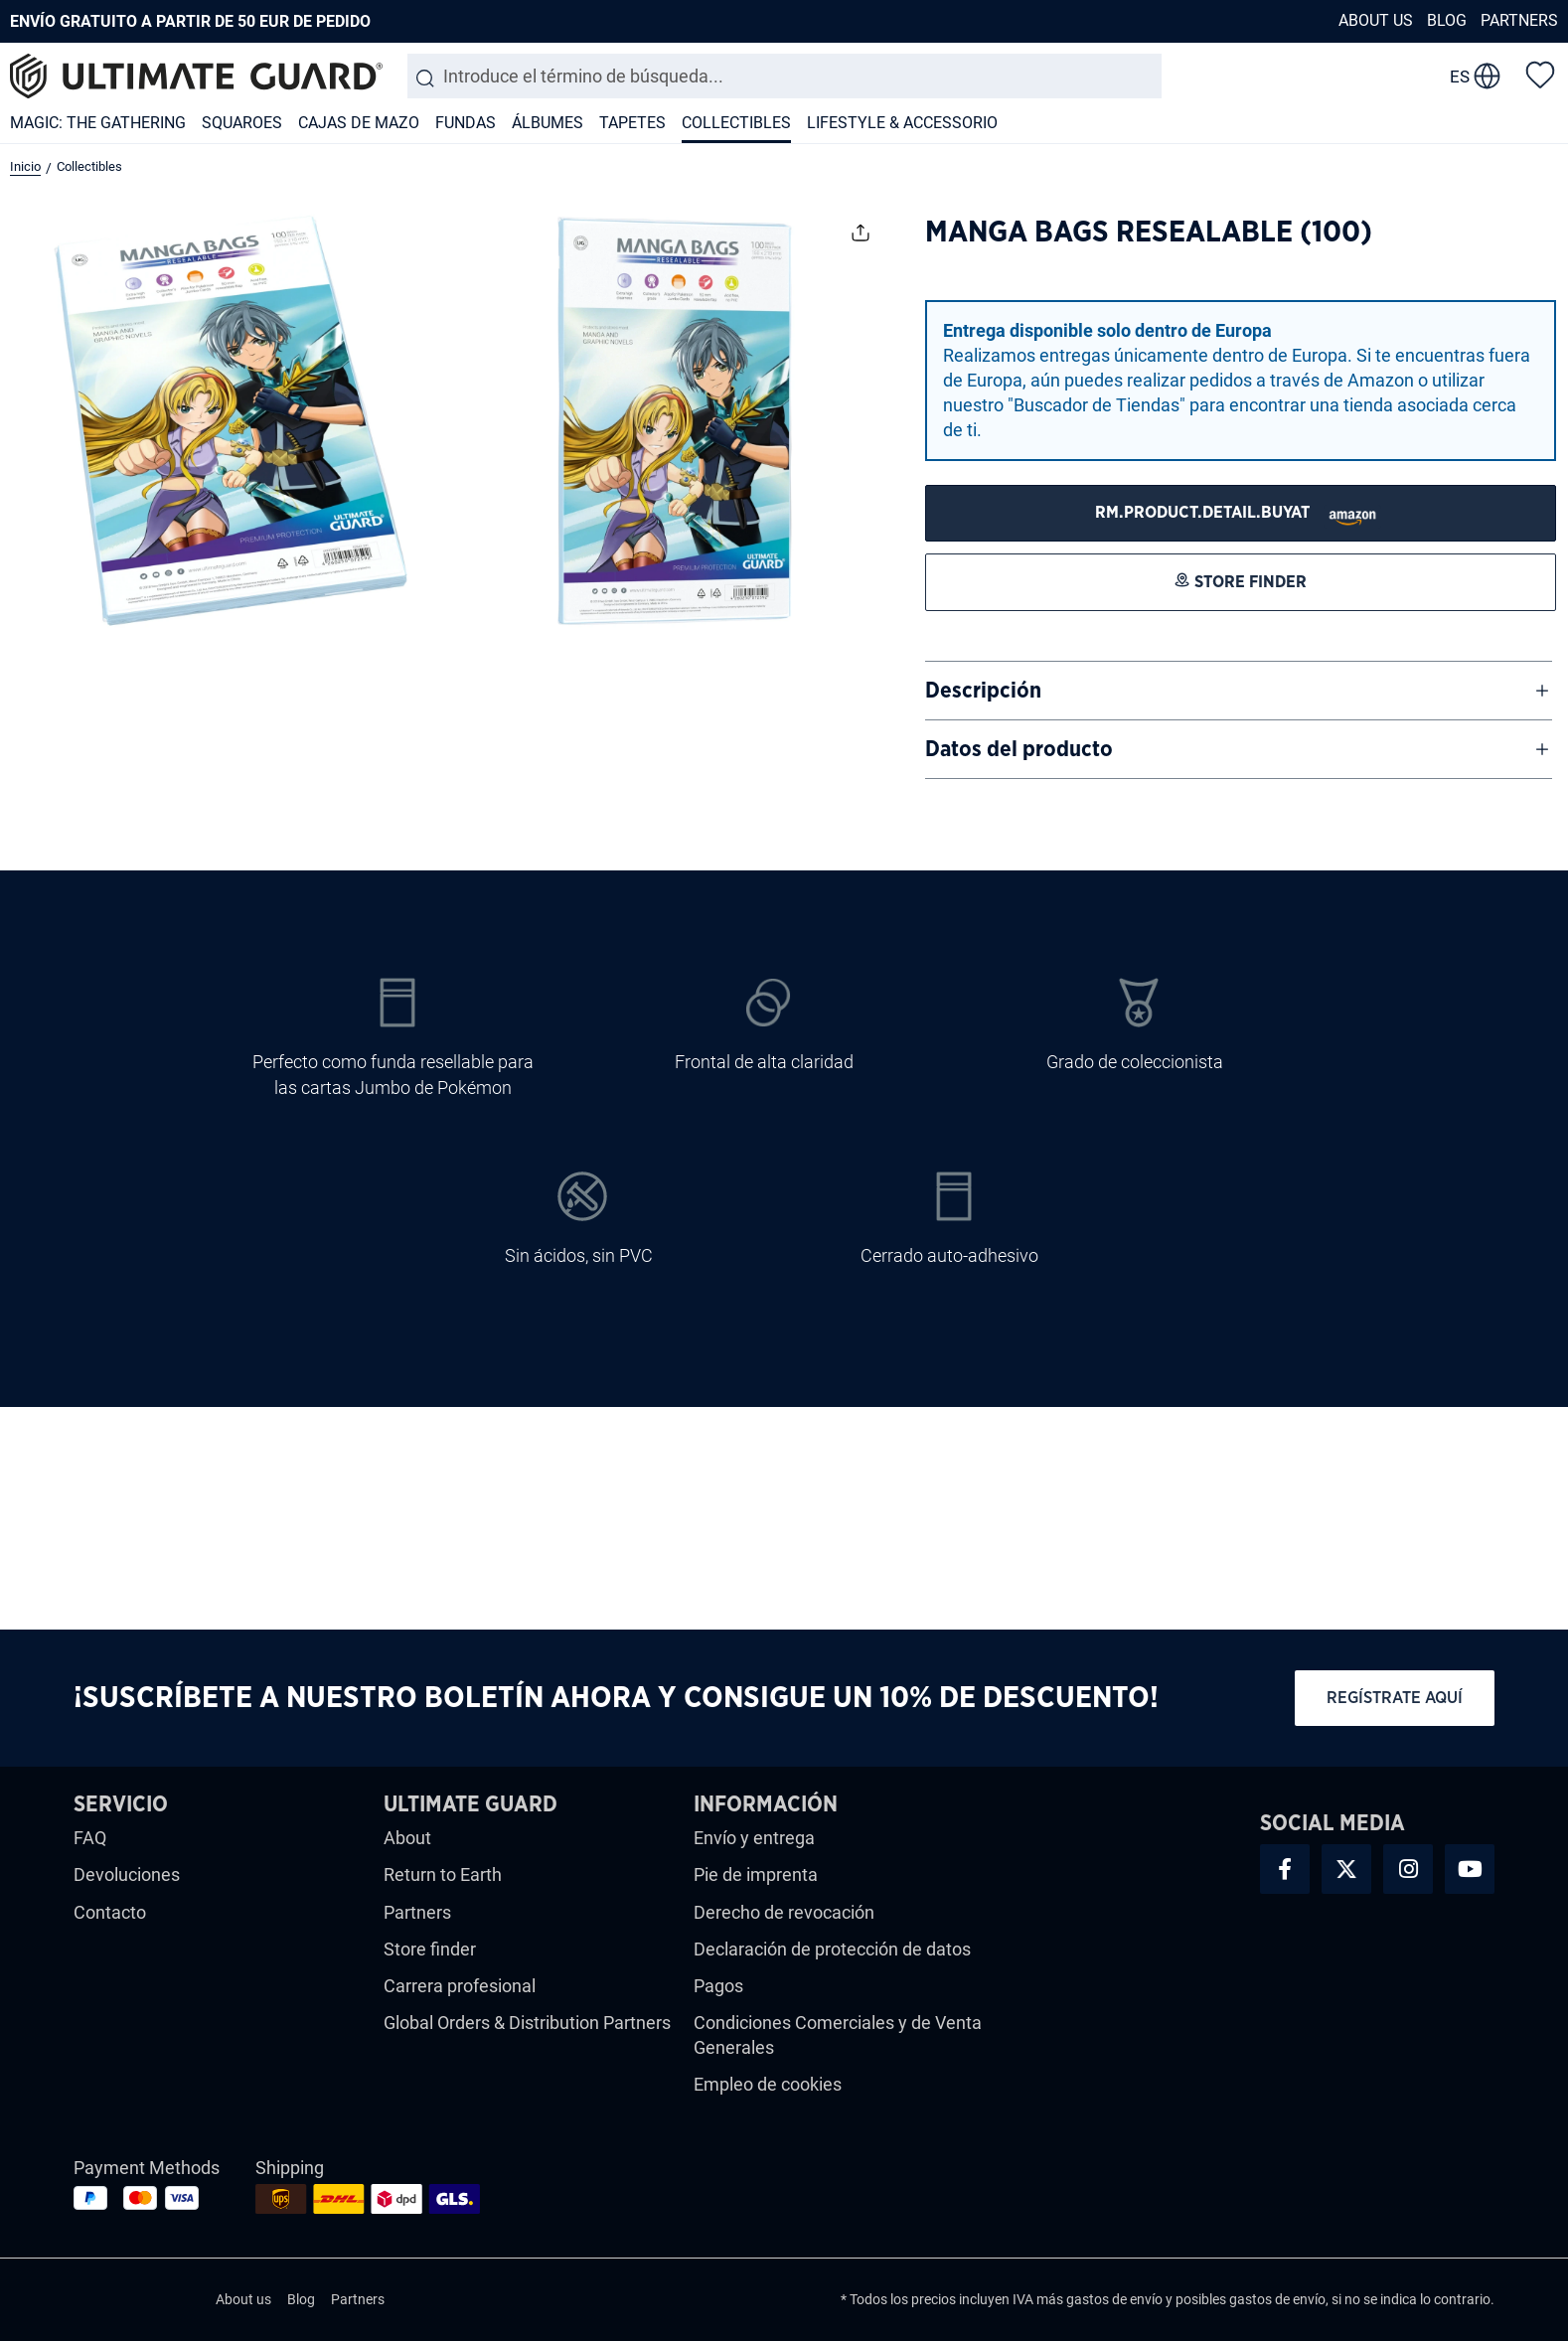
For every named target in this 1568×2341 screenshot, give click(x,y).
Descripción (983, 691)
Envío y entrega (754, 1837)
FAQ (90, 1837)
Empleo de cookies (768, 2084)
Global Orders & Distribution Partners (527, 2022)
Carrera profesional (460, 1985)
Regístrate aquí (1395, 1697)
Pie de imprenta (756, 1874)
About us (1375, 20)
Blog (1447, 20)
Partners (1519, 20)
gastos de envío (1114, 2299)
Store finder (430, 1949)
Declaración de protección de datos (832, 1949)
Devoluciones (127, 1874)
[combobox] (784, 76)
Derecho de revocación (784, 1912)
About (407, 1837)
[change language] (1475, 76)
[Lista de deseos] (1540, 73)
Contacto (110, 1912)
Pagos (718, 1985)
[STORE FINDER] (1241, 513)
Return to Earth (443, 1874)
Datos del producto (1019, 749)
